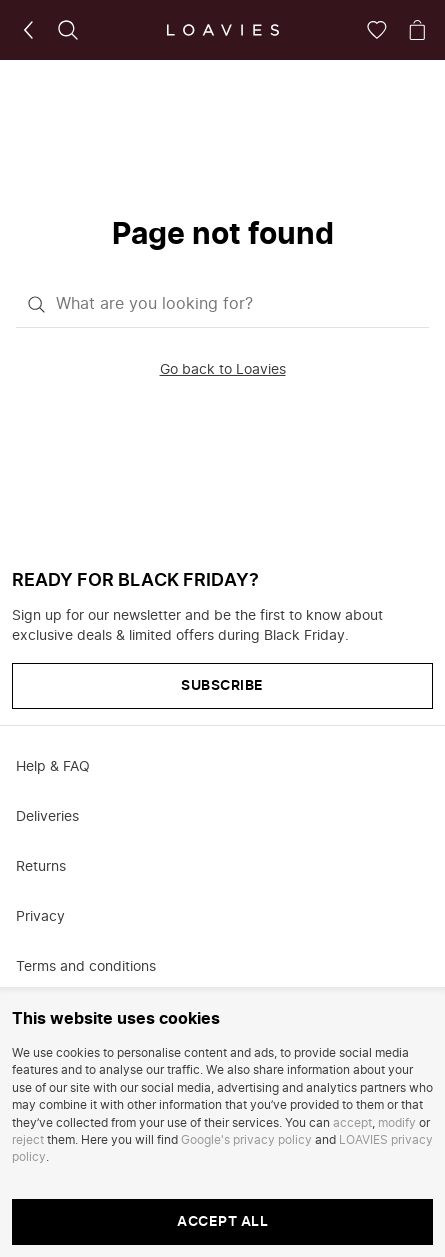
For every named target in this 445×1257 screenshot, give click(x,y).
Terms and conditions (86, 967)
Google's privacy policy (246, 1140)
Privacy (40, 917)
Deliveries (47, 817)
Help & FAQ (53, 767)
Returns (41, 867)
